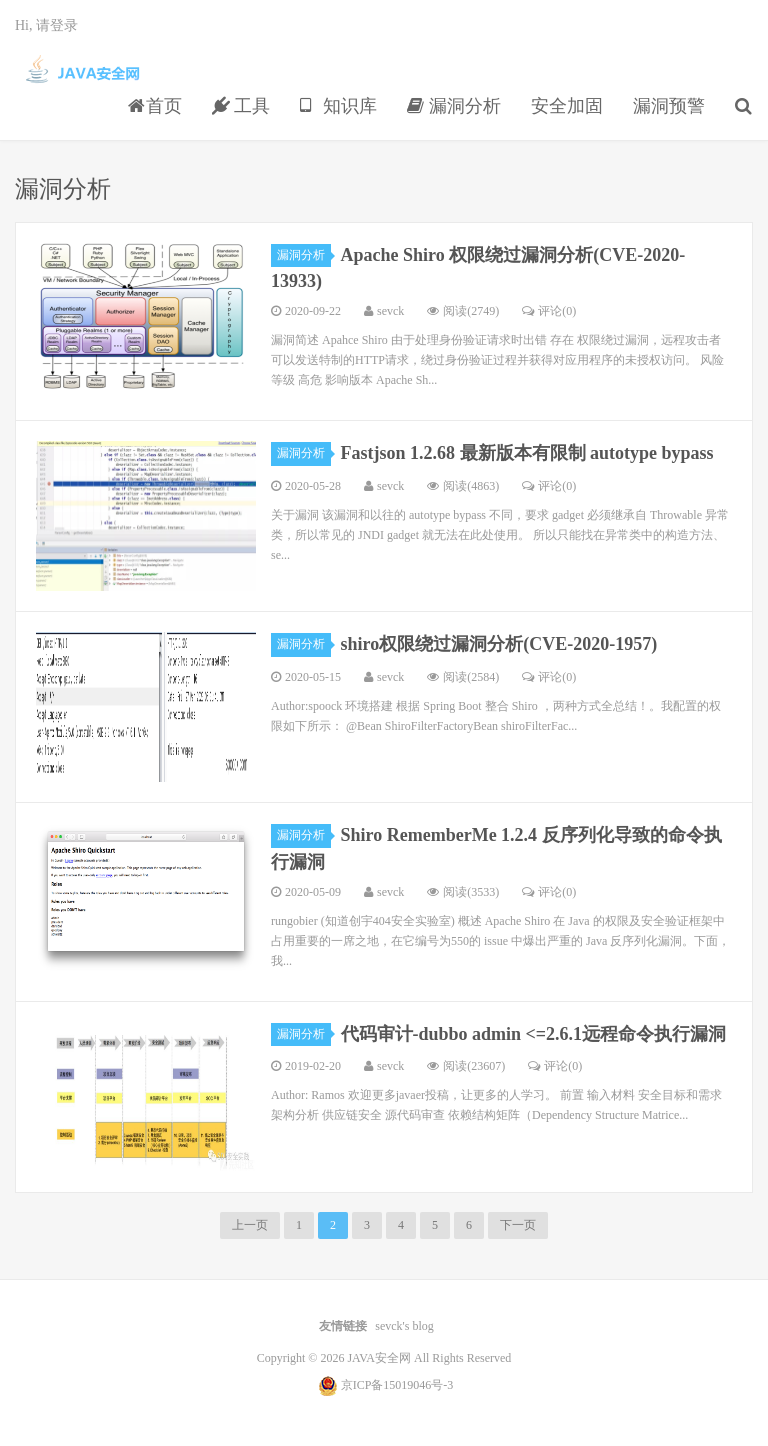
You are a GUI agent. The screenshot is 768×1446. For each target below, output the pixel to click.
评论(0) (549, 311)
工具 (241, 106)
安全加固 (567, 106)
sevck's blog (404, 1326)
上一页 (250, 1225)
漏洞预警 (669, 106)
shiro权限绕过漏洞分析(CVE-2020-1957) (499, 644)
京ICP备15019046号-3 (397, 1385)
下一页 (518, 1225)
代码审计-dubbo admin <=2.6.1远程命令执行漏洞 (534, 1034)
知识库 (338, 106)
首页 (155, 106)
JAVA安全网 (83, 71)
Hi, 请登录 (46, 25)
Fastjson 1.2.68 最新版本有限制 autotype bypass (527, 453)
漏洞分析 (454, 106)
